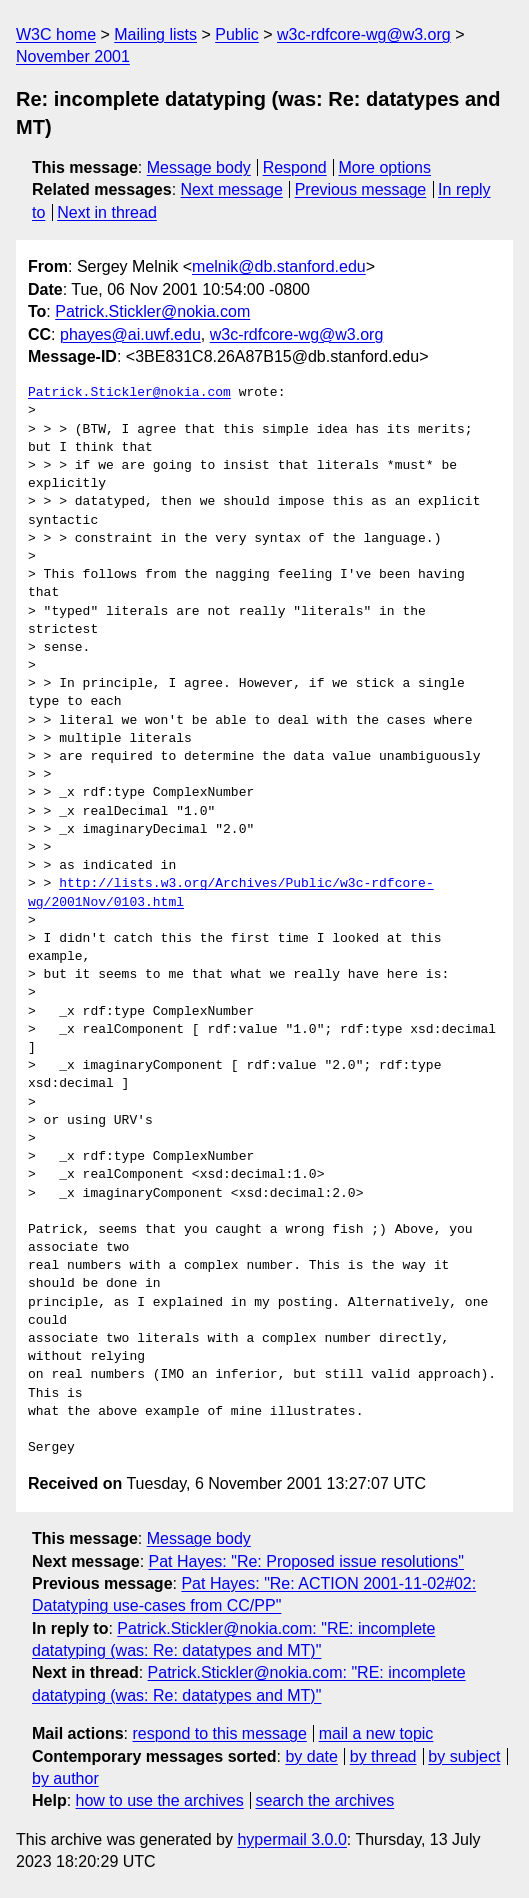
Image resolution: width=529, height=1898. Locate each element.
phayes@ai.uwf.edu (130, 334)
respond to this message (219, 1733)
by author (65, 1778)
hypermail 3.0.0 (291, 1839)
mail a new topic (376, 1733)
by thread (383, 1756)
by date (311, 1756)
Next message (232, 189)
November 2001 (73, 56)
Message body (199, 167)
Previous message (361, 189)
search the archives (325, 1800)
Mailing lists (155, 34)
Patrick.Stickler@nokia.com (152, 311)
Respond (295, 167)
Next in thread (107, 212)
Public (237, 34)
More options (385, 167)
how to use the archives (160, 1800)
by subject (464, 1756)
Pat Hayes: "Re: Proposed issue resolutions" (307, 1561)
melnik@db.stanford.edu (279, 266)
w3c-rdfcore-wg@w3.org (364, 34)
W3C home (56, 34)
